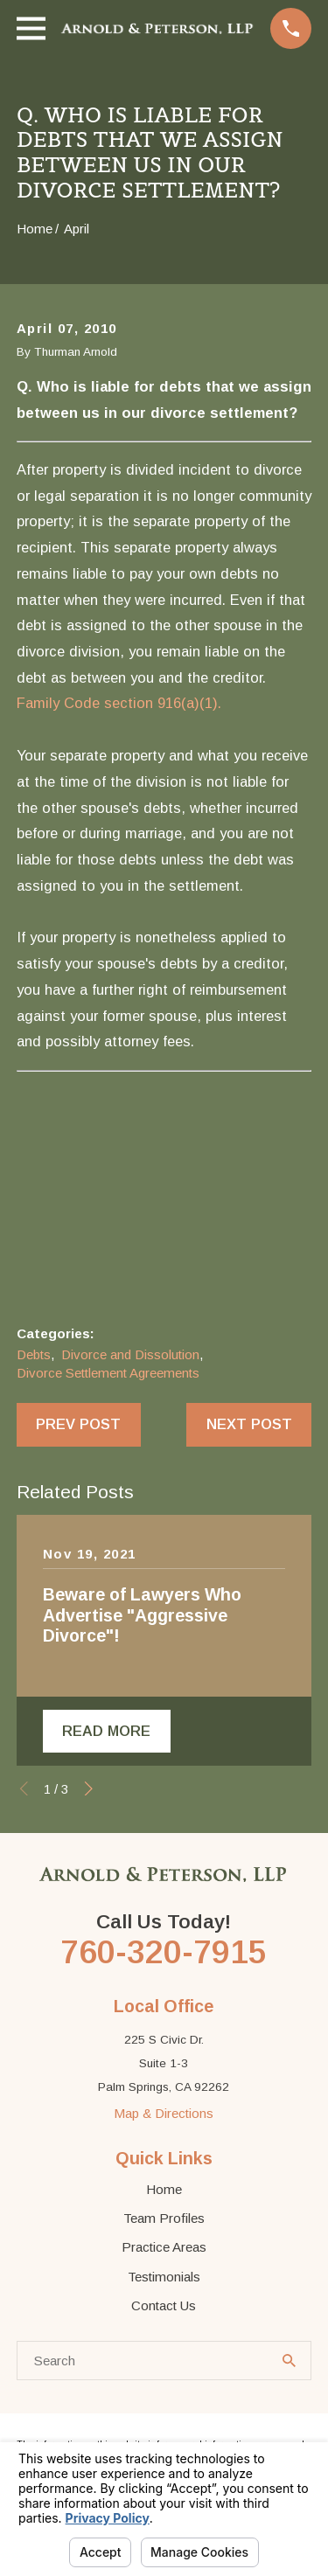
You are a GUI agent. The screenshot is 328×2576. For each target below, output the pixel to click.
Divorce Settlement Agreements (108, 1372)
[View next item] (88, 1788)
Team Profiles (164, 2218)
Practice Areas (164, 2246)
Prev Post (78, 1424)
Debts (34, 1354)
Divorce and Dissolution (130, 1354)
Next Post (249, 1424)
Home (164, 2189)
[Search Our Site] (289, 2360)
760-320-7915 (163, 1952)
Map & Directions (163, 2113)
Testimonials (164, 2276)
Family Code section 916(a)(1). (119, 703)
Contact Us (163, 2305)
